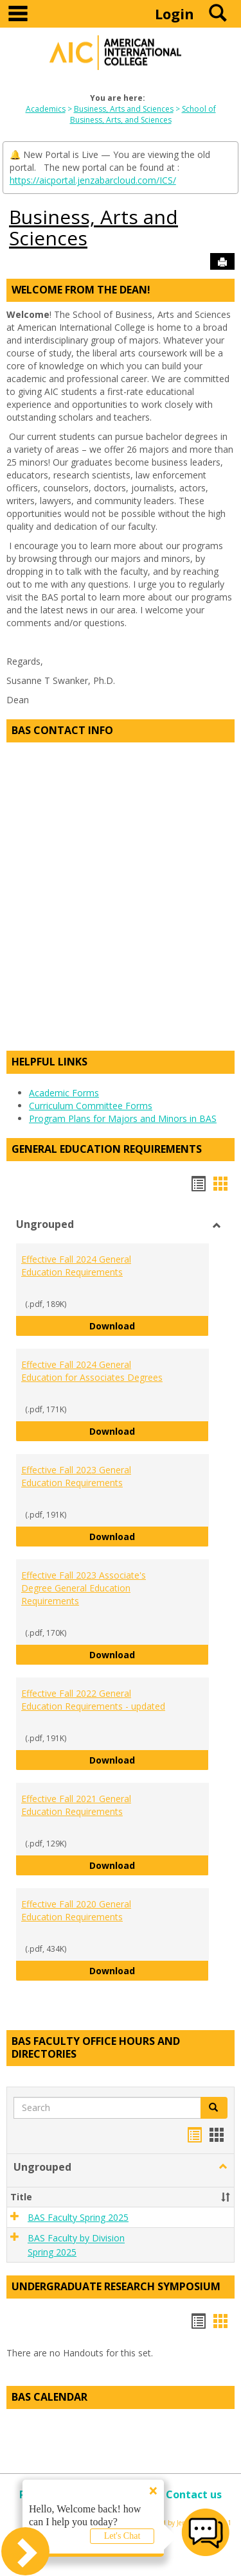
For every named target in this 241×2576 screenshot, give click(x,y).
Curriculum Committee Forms (90, 1106)
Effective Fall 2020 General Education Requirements (76, 1910)
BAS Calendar (49, 2397)
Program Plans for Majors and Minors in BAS (123, 1118)
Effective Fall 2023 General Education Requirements (76, 1476)
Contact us (194, 2494)
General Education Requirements (107, 1149)
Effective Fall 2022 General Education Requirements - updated (93, 1699)
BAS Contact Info (62, 730)
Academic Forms (64, 1093)
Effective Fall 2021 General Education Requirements (76, 1805)
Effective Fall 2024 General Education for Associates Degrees (92, 1370)
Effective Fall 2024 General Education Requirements (76, 1265)
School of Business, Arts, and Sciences (143, 114)
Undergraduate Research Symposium (116, 2286)
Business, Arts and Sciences (124, 108)
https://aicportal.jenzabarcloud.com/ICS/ (93, 180)
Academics (46, 108)
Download (149, 1325)
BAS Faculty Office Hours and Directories (96, 2047)
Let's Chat (122, 2536)
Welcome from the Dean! (81, 290)
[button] (214, 2108)
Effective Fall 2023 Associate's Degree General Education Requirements (83, 1588)
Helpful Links (49, 1062)
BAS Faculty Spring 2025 (78, 2217)
